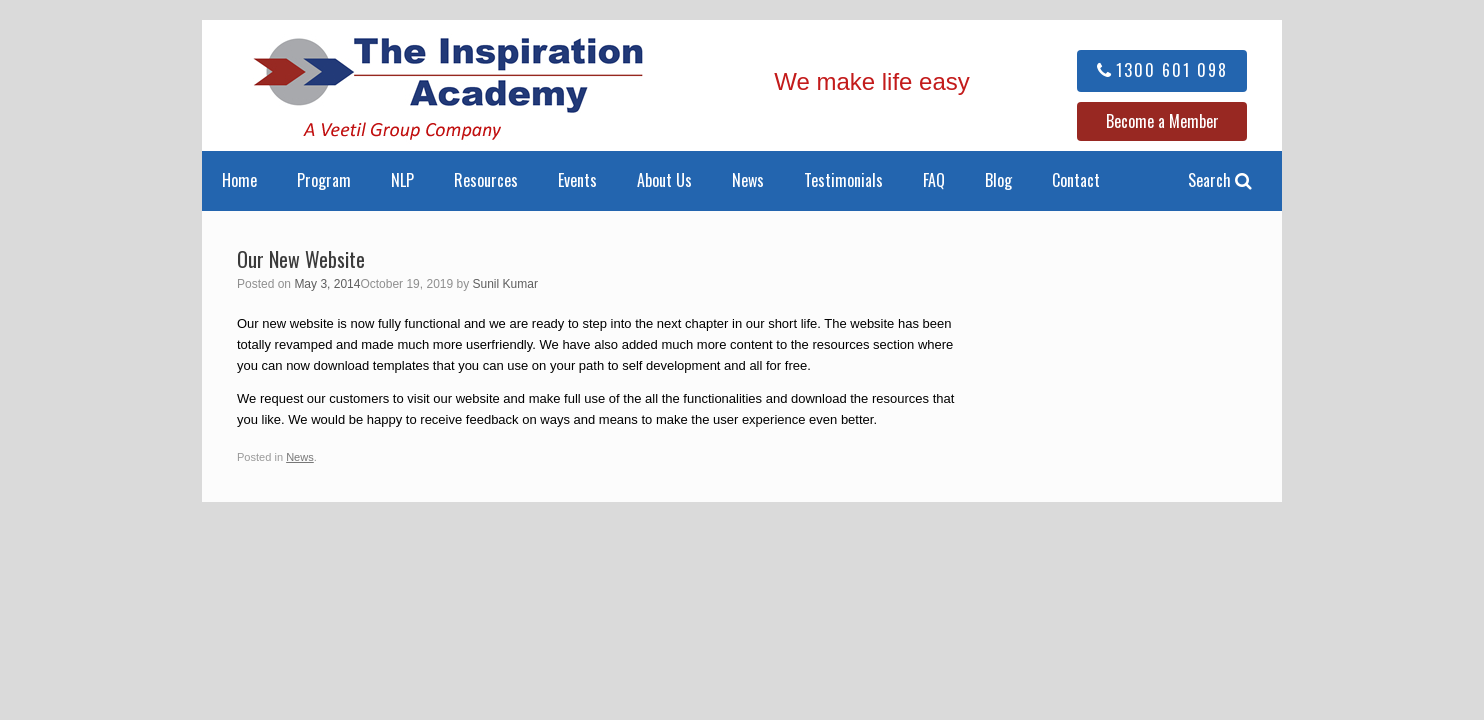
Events (577, 180)
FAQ (934, 180)
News (748, 180)
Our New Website (301, 259)
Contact (1076, 180)
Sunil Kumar (505, 284)
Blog (998, 180)
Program (324, 180)
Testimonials (843, 180)
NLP (402, 180)
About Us (664, 180)
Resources (486, 180)
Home (239, 180)
